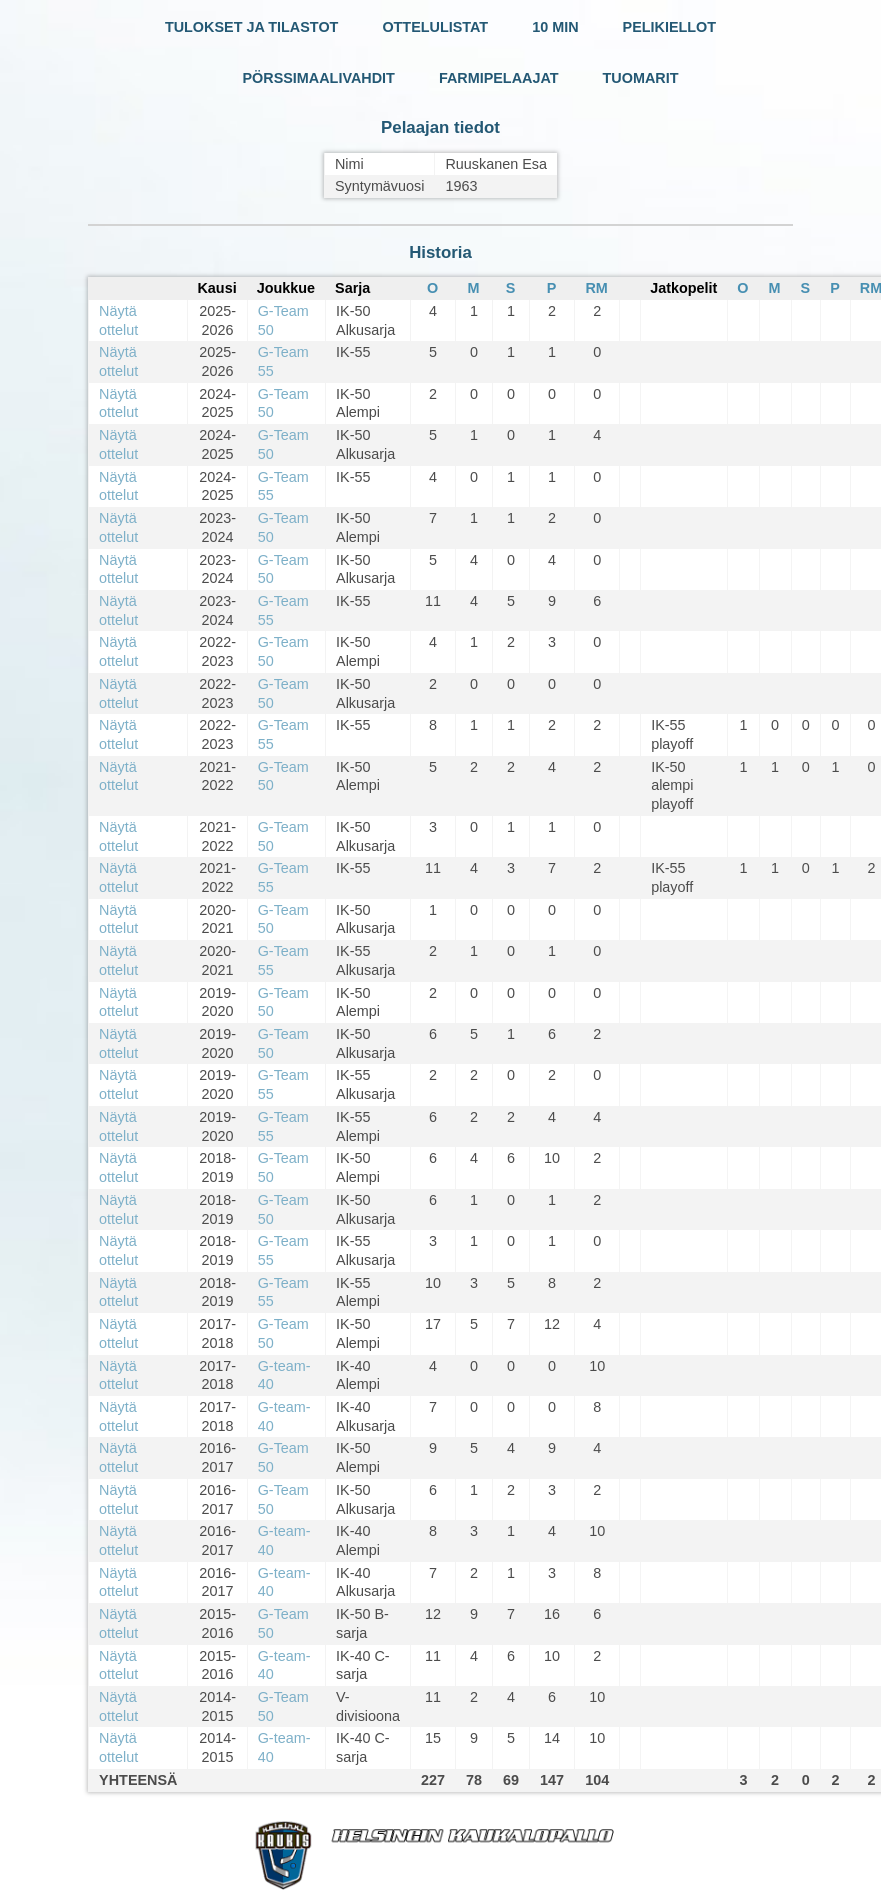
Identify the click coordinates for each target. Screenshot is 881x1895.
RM (596, 288)
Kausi (216, 288)
